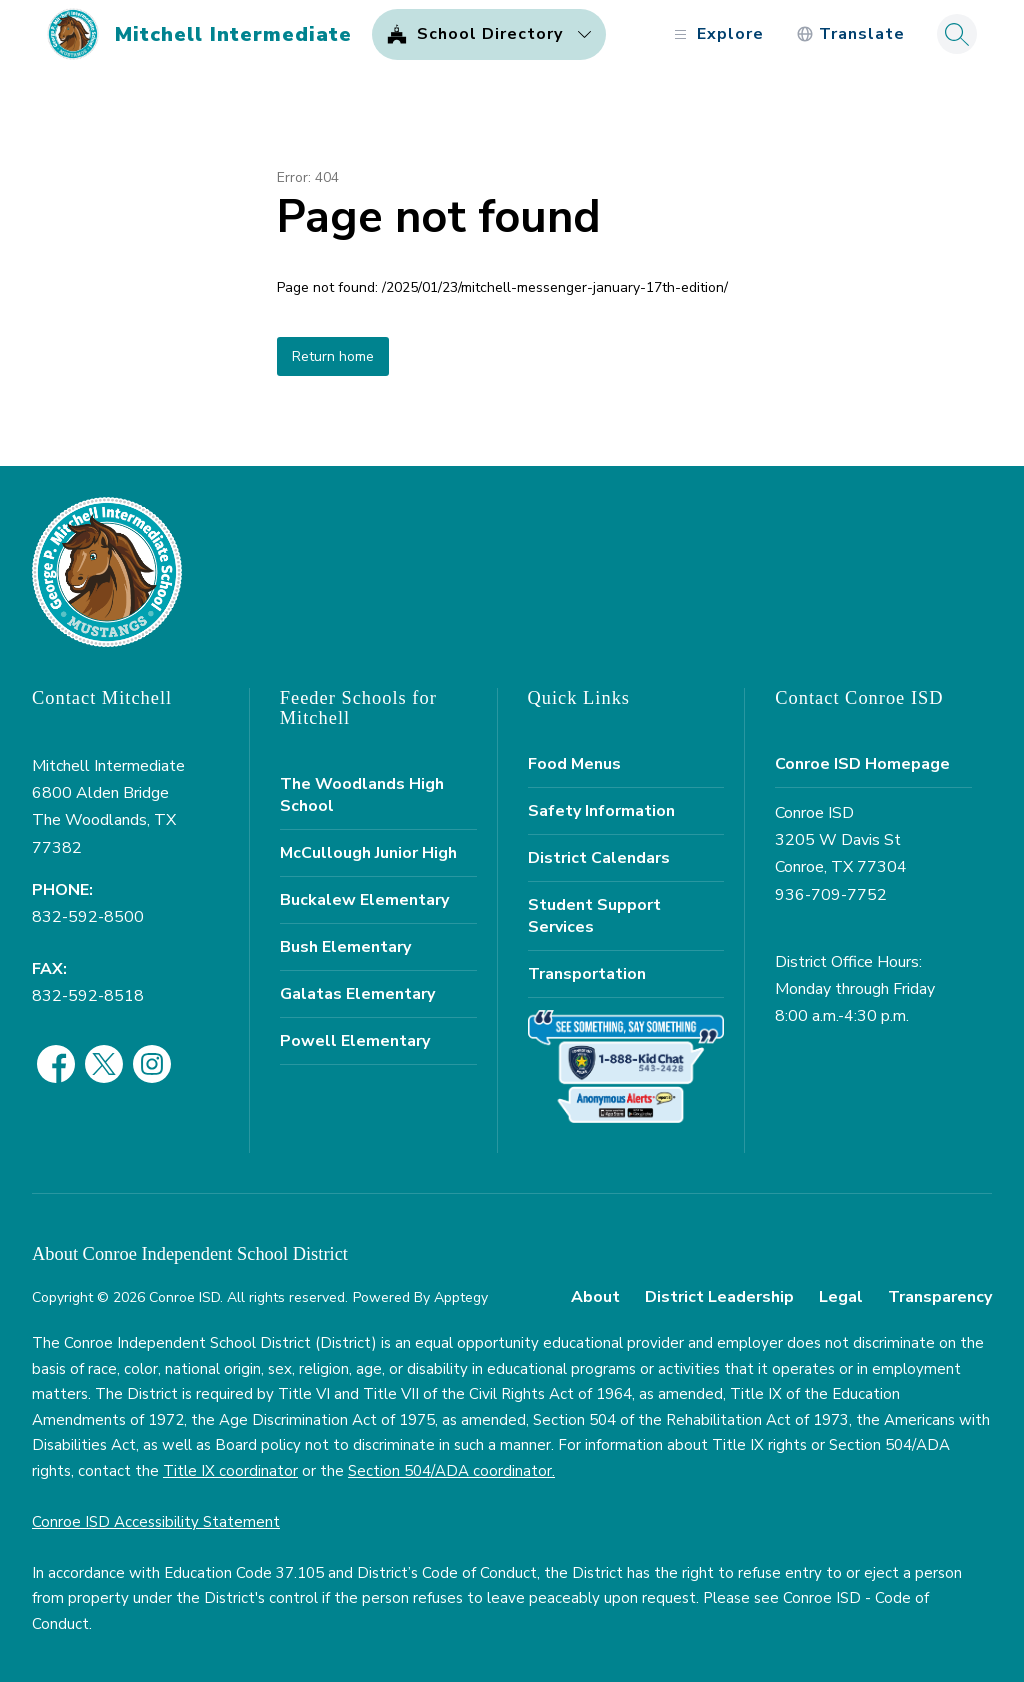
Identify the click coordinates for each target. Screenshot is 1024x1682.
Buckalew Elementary (364, 900)
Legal (841, 1297)
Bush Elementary (345, 947)
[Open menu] (716, 34)
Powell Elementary (355, 1041)
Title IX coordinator (230, 1471)
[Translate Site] (850, 34)
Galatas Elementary (357, 994)
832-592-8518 (88, 996)
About (595, 1297)
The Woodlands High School (362, 795)
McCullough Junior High (368, 853)
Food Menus (574, 764)
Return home (333, 356)
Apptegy (461, 1297)
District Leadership (719, 1297)
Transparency (940, 1297)
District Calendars (599, 858)
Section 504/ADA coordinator (450, 1471)
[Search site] (957, 34)
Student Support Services (594, 916)
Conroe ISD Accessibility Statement (156, 1522)
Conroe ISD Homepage (862, 764)
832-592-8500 (88, 917)
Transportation (587, 974)
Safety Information (601, 811)
